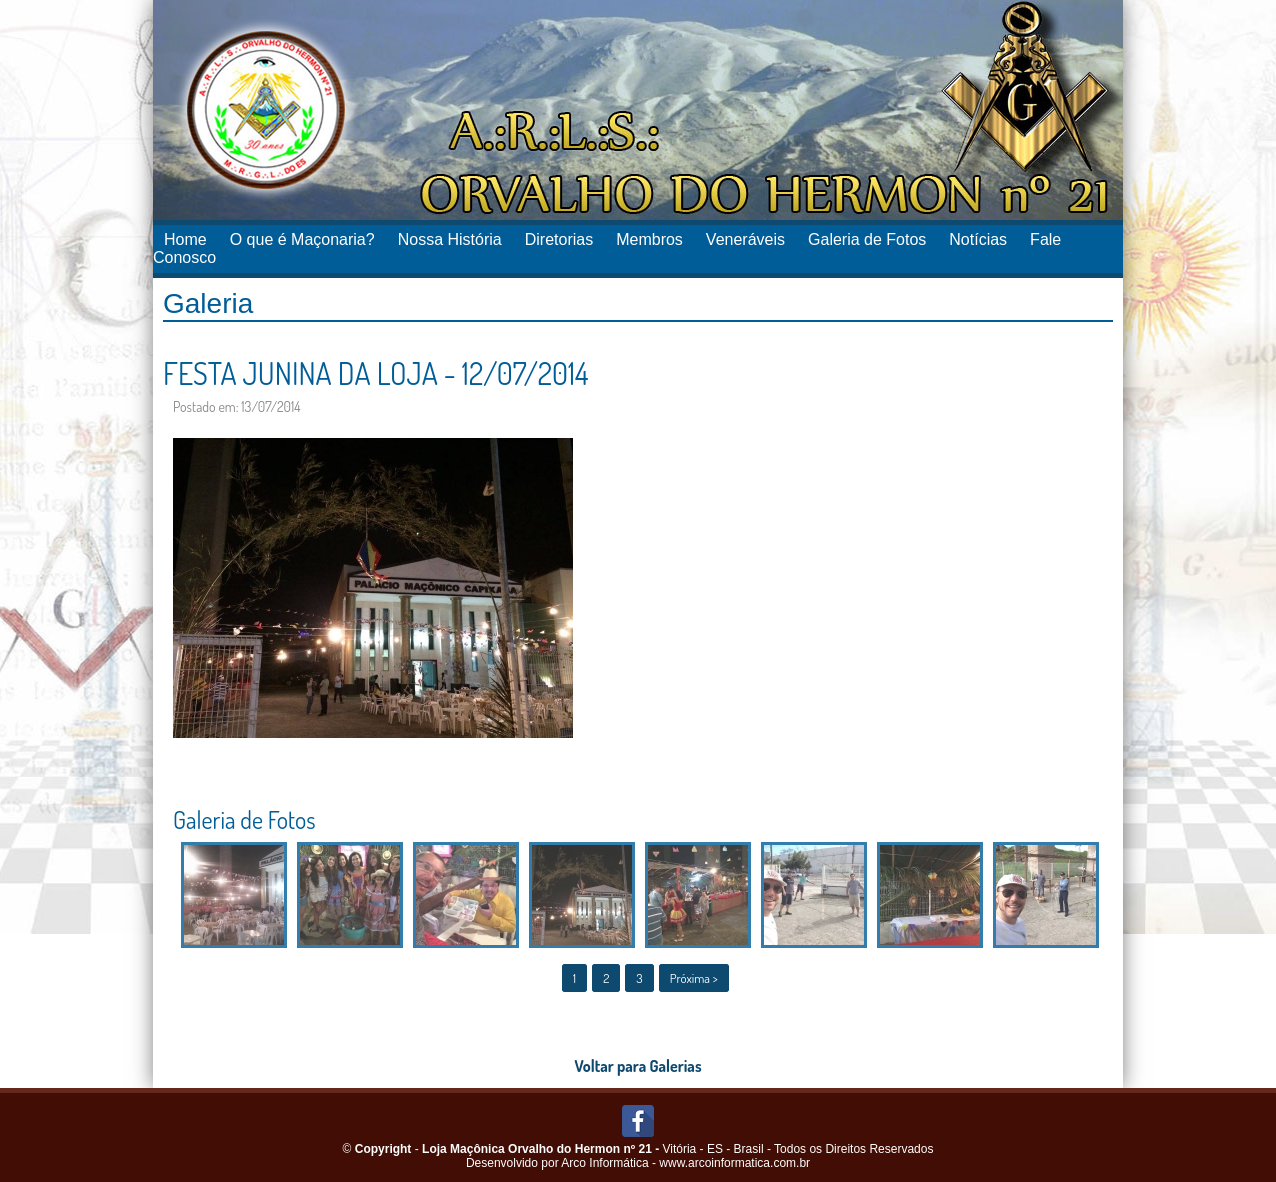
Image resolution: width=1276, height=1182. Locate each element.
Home (185, 239)
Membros (649, 239)
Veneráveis (745, 239)
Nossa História (450, 239)
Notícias (978, 239)
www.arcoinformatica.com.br (734, 1163)
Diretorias (559, 239)
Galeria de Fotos (867, 239)
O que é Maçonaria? (302, 239)
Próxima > (694, 978)
